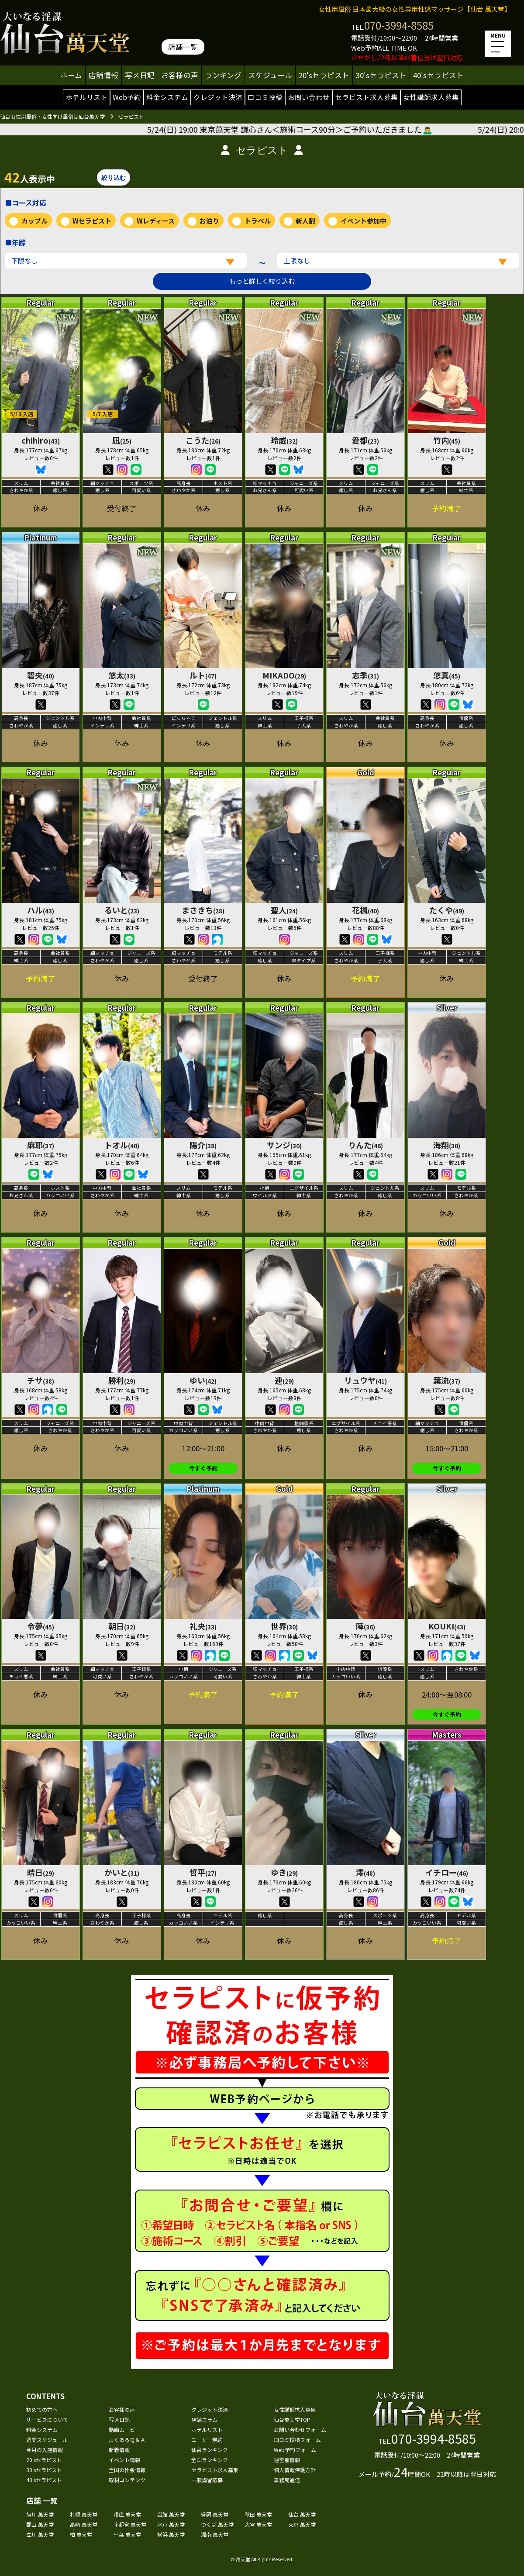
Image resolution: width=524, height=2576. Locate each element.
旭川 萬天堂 (40, 2514)
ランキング (223, 75)
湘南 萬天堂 (214, 2534)
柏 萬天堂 (81, 2534)
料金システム (167, 97)
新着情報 (119, 2449)
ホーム (71, 75)
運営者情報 (287, 2459)
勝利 (121, 1380)
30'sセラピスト (381, 75)
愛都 (365, 440)
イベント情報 (124, 2459)
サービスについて (47, 2419)
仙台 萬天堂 (302, 2514)
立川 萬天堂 (40, 2534)
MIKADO (284, 675)
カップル (34, 220)
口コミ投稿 (265, 97)
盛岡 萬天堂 (214, 2514)
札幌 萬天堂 (83, 2514)
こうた (203, 440)
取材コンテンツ (127, 2479)
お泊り (209, 220)
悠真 (446, 675)
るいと (121, 910)
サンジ (284, 1144)
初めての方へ (42, 2409)
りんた (365, 1144)
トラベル (258, 220)
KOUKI (446, 1626)
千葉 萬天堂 (127, 2534)
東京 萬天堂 (302, 2524)
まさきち (203, 910)
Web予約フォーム (295, 2449)
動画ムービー (124, 2429)
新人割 (305, 220)
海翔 (446, 1144)
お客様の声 (179, 75)
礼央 (203, 1626)
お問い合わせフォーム (300, 2429)
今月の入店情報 (44, 2449)
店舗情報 (103, 75)
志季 (365, 675)
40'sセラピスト (438, 75)
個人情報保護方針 (295, 2469)
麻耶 (40, 1144)
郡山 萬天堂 (40, 2524)
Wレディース (156, 220)
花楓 (365, 910)
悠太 (121, 675)
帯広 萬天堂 (127, 2514)
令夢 (40, 1626)
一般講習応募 (207, 2479)
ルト (203, 675)
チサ (40, 1380)
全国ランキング (209, 2459)
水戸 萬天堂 (171, 2524)
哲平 (203, 1872)
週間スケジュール (47, 2439)
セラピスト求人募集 (366, 97)
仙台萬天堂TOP (292, 2419)
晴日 (40, 1872)
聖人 (284, 910)
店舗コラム (204, 2419)
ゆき (284, 1872)
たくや (446, 910)
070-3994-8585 (399, 25)
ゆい (203, 1380)
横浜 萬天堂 (171, 2534)
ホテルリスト (86, 97)
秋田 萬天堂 (258, 2514)
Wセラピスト (91, 220)
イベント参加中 (363, 220)
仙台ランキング (209, 2449)
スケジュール (270, 75)
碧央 (40, 675)
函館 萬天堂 (171, 2514)
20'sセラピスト (324, 75)
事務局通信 (287, 2479)
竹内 (446, 440)
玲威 (284, 440)
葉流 (446, 1380)
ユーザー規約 (207, 2439)
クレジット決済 (217, 97)
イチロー (446, 1872)
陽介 (203, 1144)
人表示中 (29, 176)
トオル (121, 1144)
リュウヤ (365, 1380)
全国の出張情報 (127, 2469)
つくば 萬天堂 (217, 2524)
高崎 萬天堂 (83, 2524)
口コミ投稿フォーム (297, 2439)
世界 (284, 1626)
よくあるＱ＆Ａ (127, 2439)
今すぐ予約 (203, 1468)
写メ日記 (140, 75)
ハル (40, 910)
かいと (121, 1872)
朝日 (121, 1626)
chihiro (40, 440)
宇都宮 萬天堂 (130, 2524)
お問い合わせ (309, 97)
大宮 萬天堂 (258, 2524)
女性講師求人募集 (431, 97)
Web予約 (127, 97)
